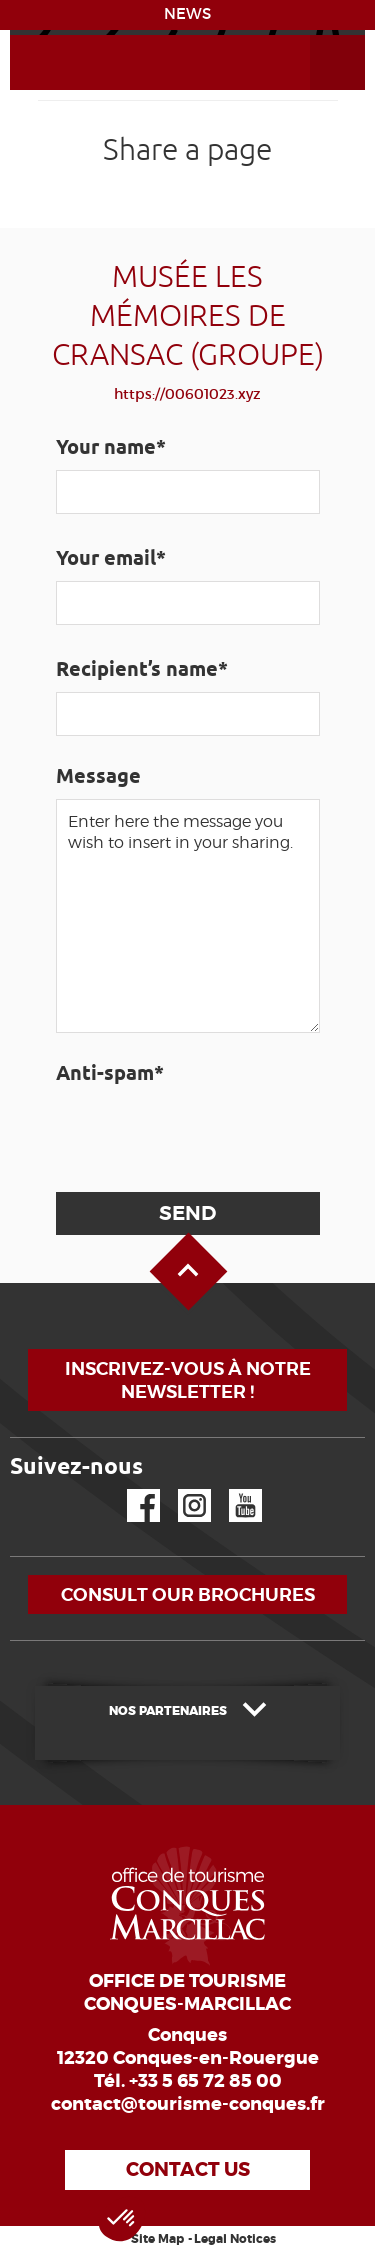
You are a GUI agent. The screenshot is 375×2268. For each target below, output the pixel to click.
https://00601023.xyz (187, 394)
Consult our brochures (188, 1594)
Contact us (188, 2169)
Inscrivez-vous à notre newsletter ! (188, 1380)
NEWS (187, 14)
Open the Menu (315, 35)
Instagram (180, 1489)
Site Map (157, 2239)
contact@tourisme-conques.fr (188, 2104)
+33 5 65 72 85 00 (205, 2081)
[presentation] (206, 1135)
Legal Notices (235, 2239)
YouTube (232, 1489)
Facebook (131, 1489)
